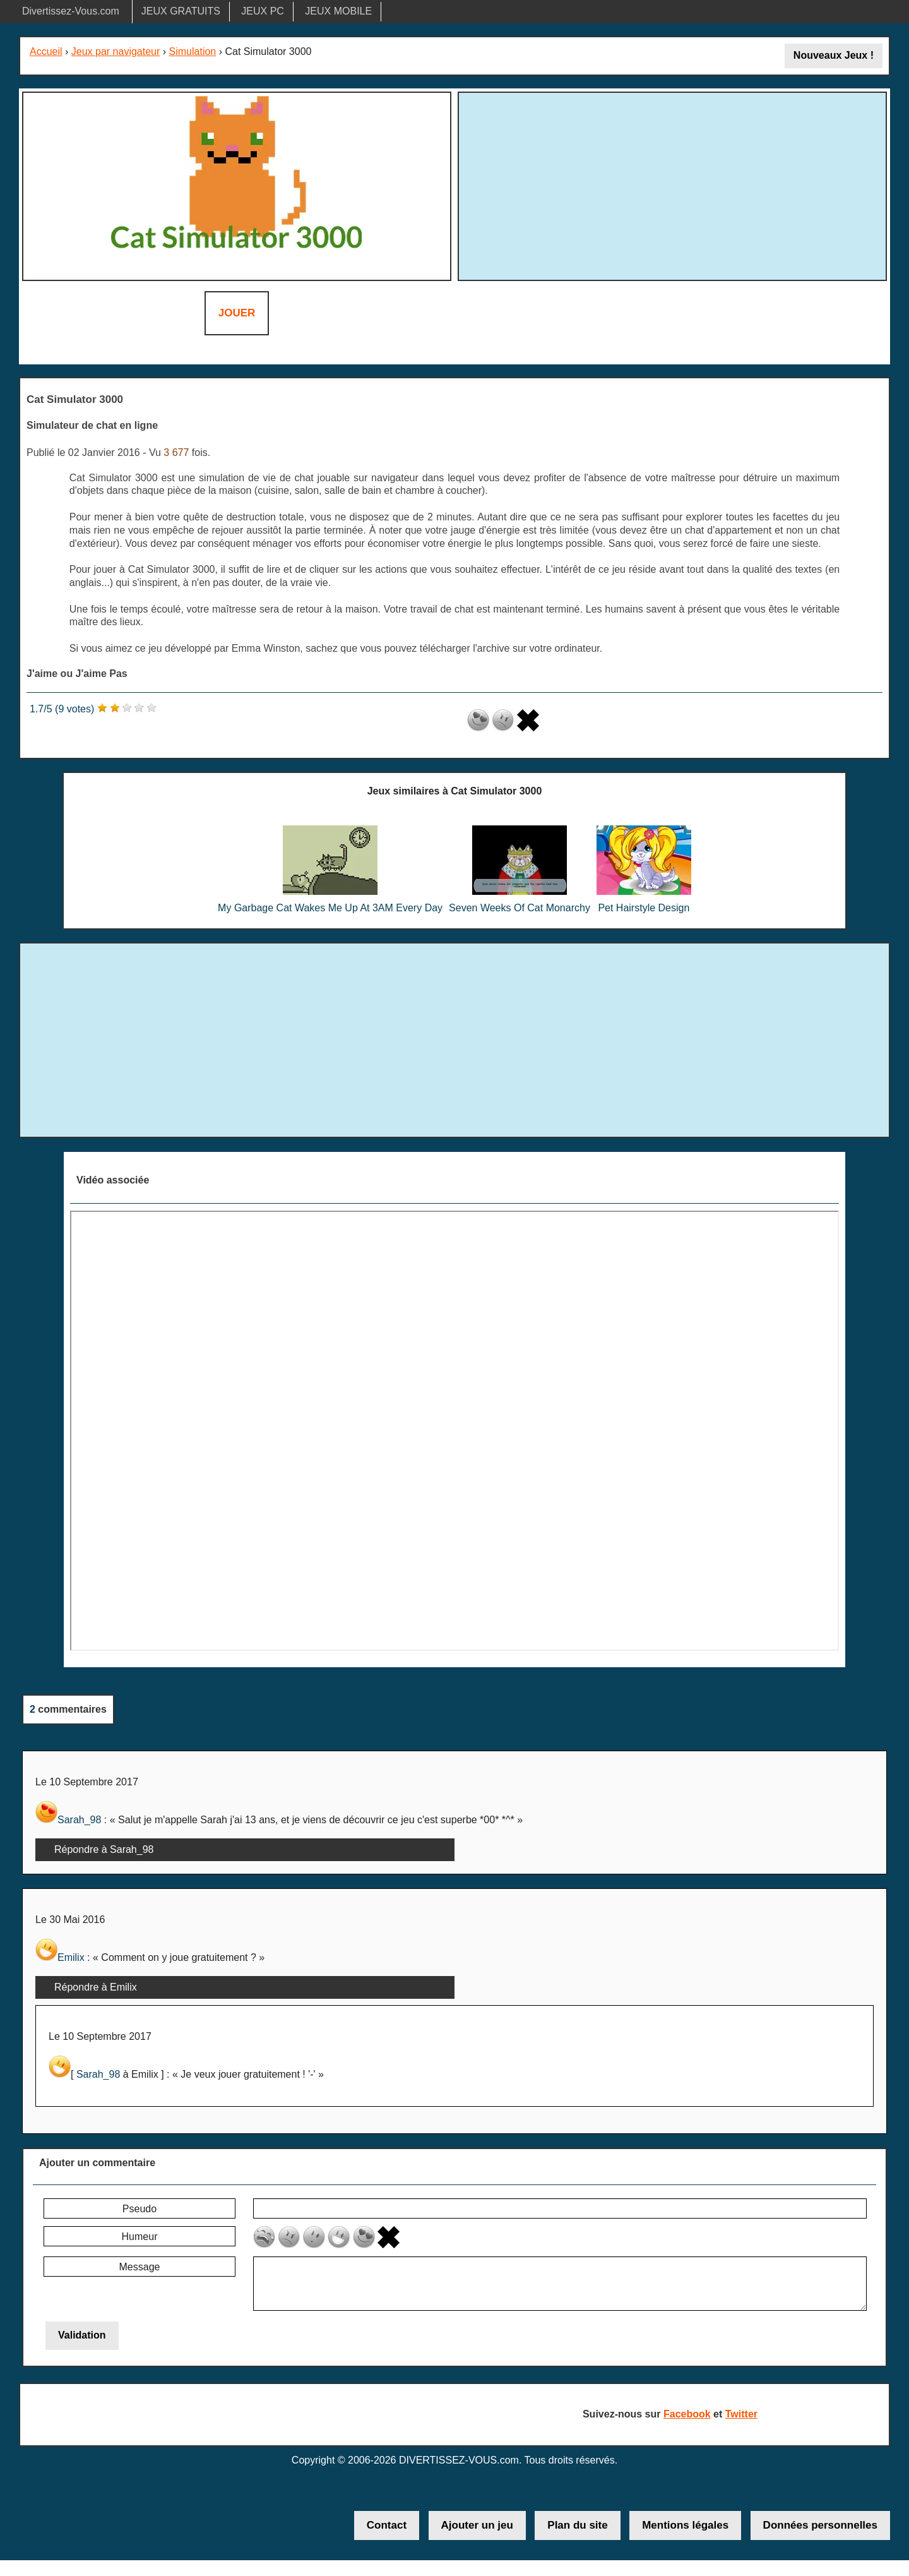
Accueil (46, 51)
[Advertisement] (672, 184)
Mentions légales (685, 2525)
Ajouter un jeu (477, 2525)
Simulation (193, 51)
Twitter (741, 2414)
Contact (387, 2525)
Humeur (140, 2236)
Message (139, 2266)
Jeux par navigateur (115, 51)
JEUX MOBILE (338, 11)
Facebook (687, 2414)
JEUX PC (262, 11)
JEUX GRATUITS (180, 11)
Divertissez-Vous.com (70, 11)
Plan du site (577, 2525)
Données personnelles (820, 2525)
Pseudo (139, 2208)
